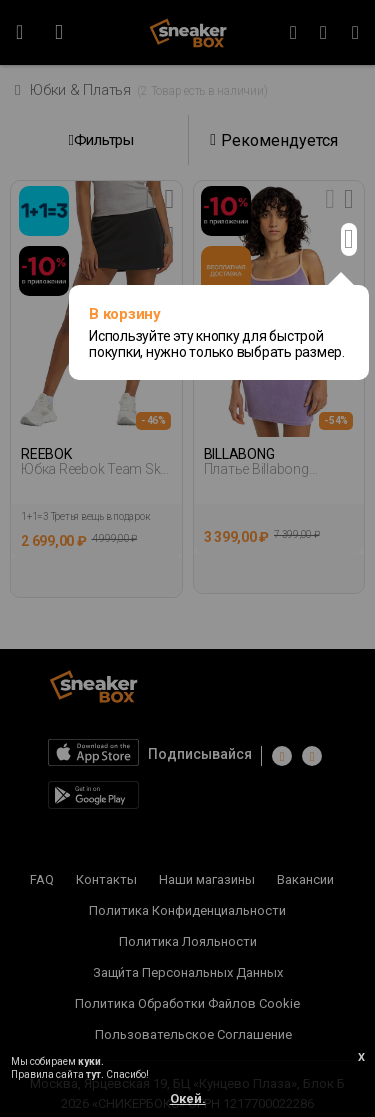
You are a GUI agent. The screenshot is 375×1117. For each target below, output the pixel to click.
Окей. (188, 1098)
